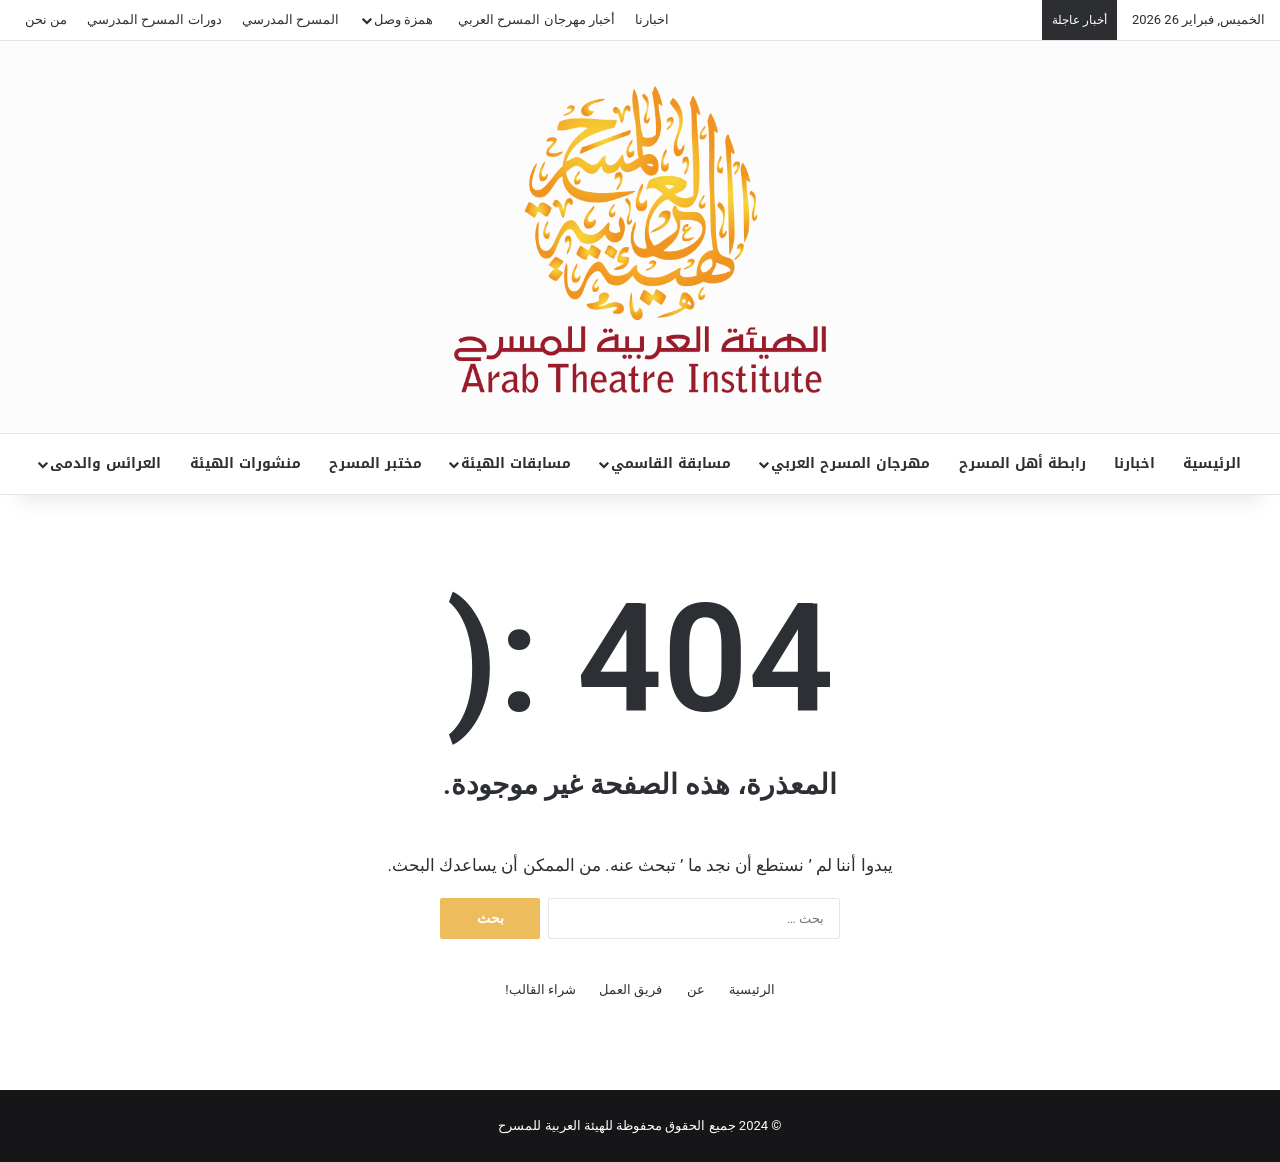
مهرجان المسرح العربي (850, 463)
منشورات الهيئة (245, 463)
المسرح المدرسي (290, 19)
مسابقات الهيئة (516, 463)
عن (696, 989)
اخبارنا (652, 19)
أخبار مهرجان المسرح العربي (536, 19)
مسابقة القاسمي (671, 463)
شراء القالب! (540, 989)
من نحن (46, 19)
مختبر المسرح (375, 463)
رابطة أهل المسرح (1022, 463)
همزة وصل (403, 19)
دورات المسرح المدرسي (154, 19)
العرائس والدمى (105, 463)
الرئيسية (1212, 463)
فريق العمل (630, 989)
